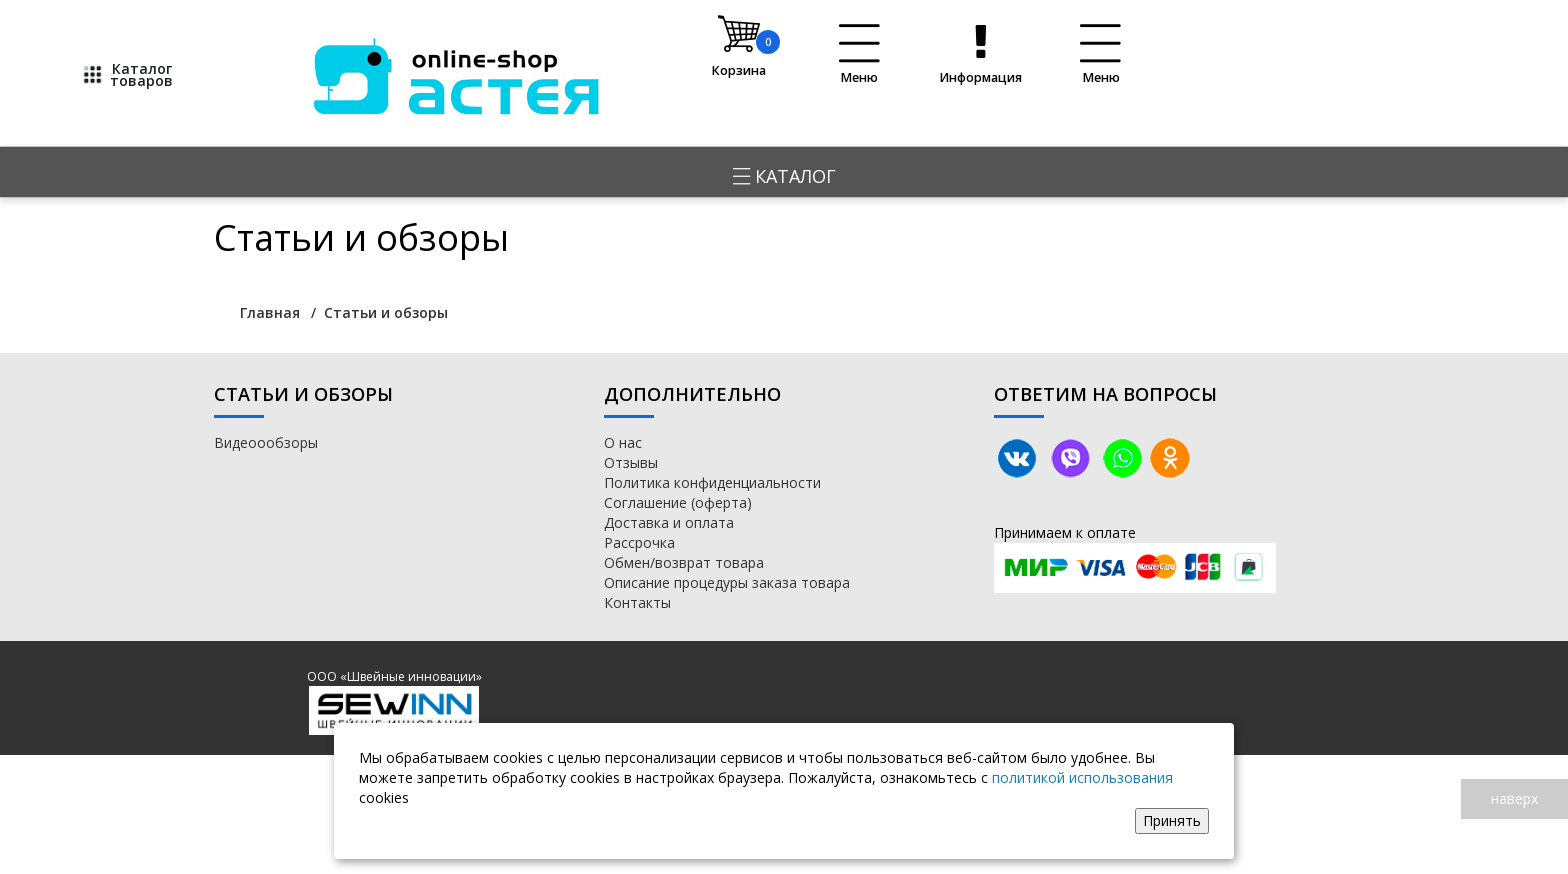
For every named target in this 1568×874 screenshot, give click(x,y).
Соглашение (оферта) (678, 502)
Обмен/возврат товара (684, 562)
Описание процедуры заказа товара (727, 582)
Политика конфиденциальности (712, 482)
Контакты (637, 602)
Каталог (784, 176)
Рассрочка (639, 542)
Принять (1172, 820)
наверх (1514, 798)
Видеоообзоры (266, 442)
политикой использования (1082, 777)
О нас (623, 442)
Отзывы (631, 462)
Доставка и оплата (669, 522)
